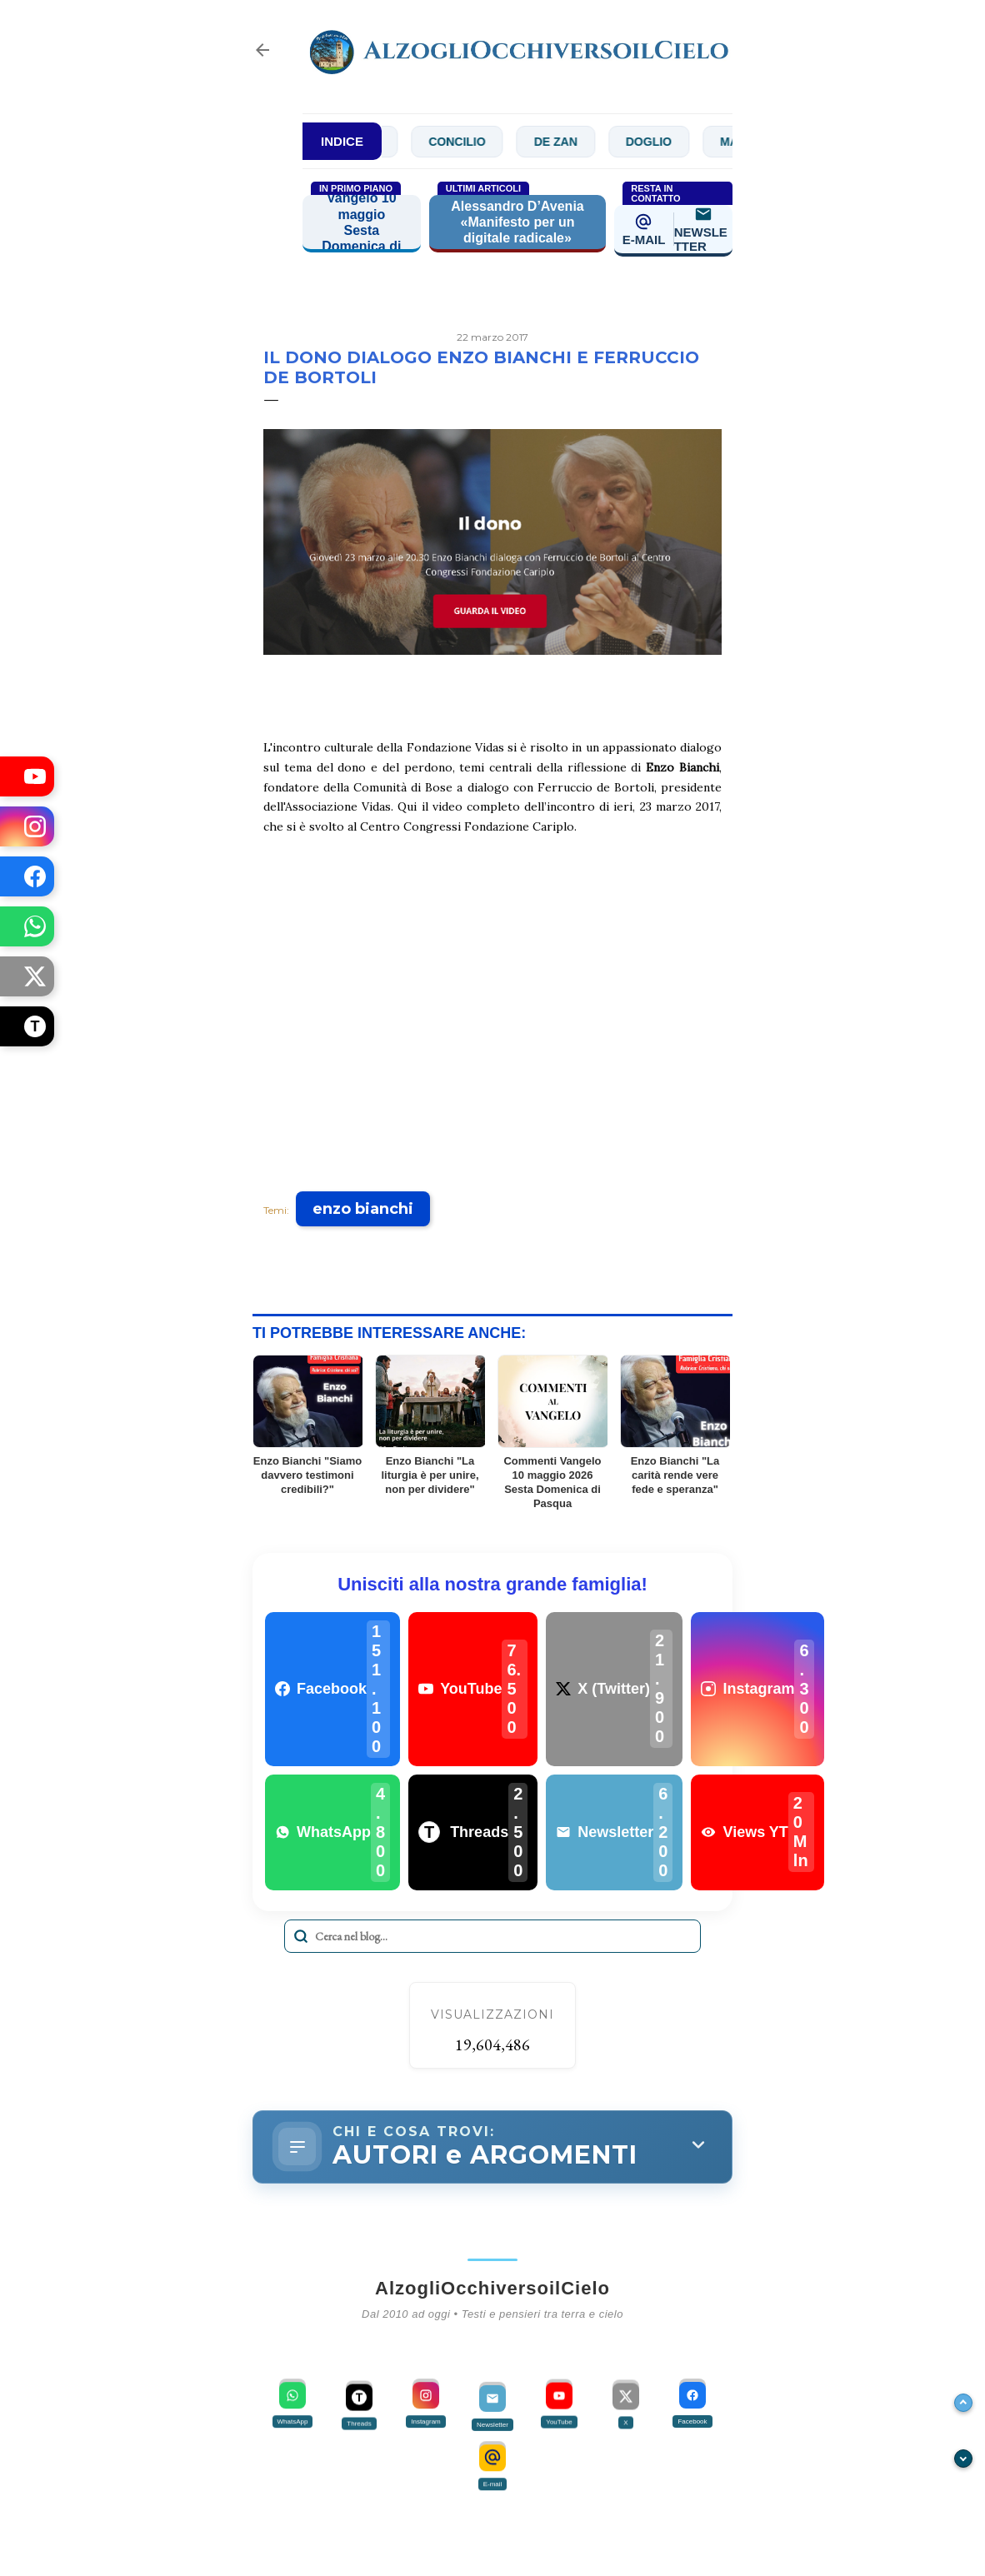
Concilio (474, 141)
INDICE (342, 141)
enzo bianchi (362, 1209)
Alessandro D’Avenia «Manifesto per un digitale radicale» (517, 222)
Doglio (666, 141)
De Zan (572, 141)
